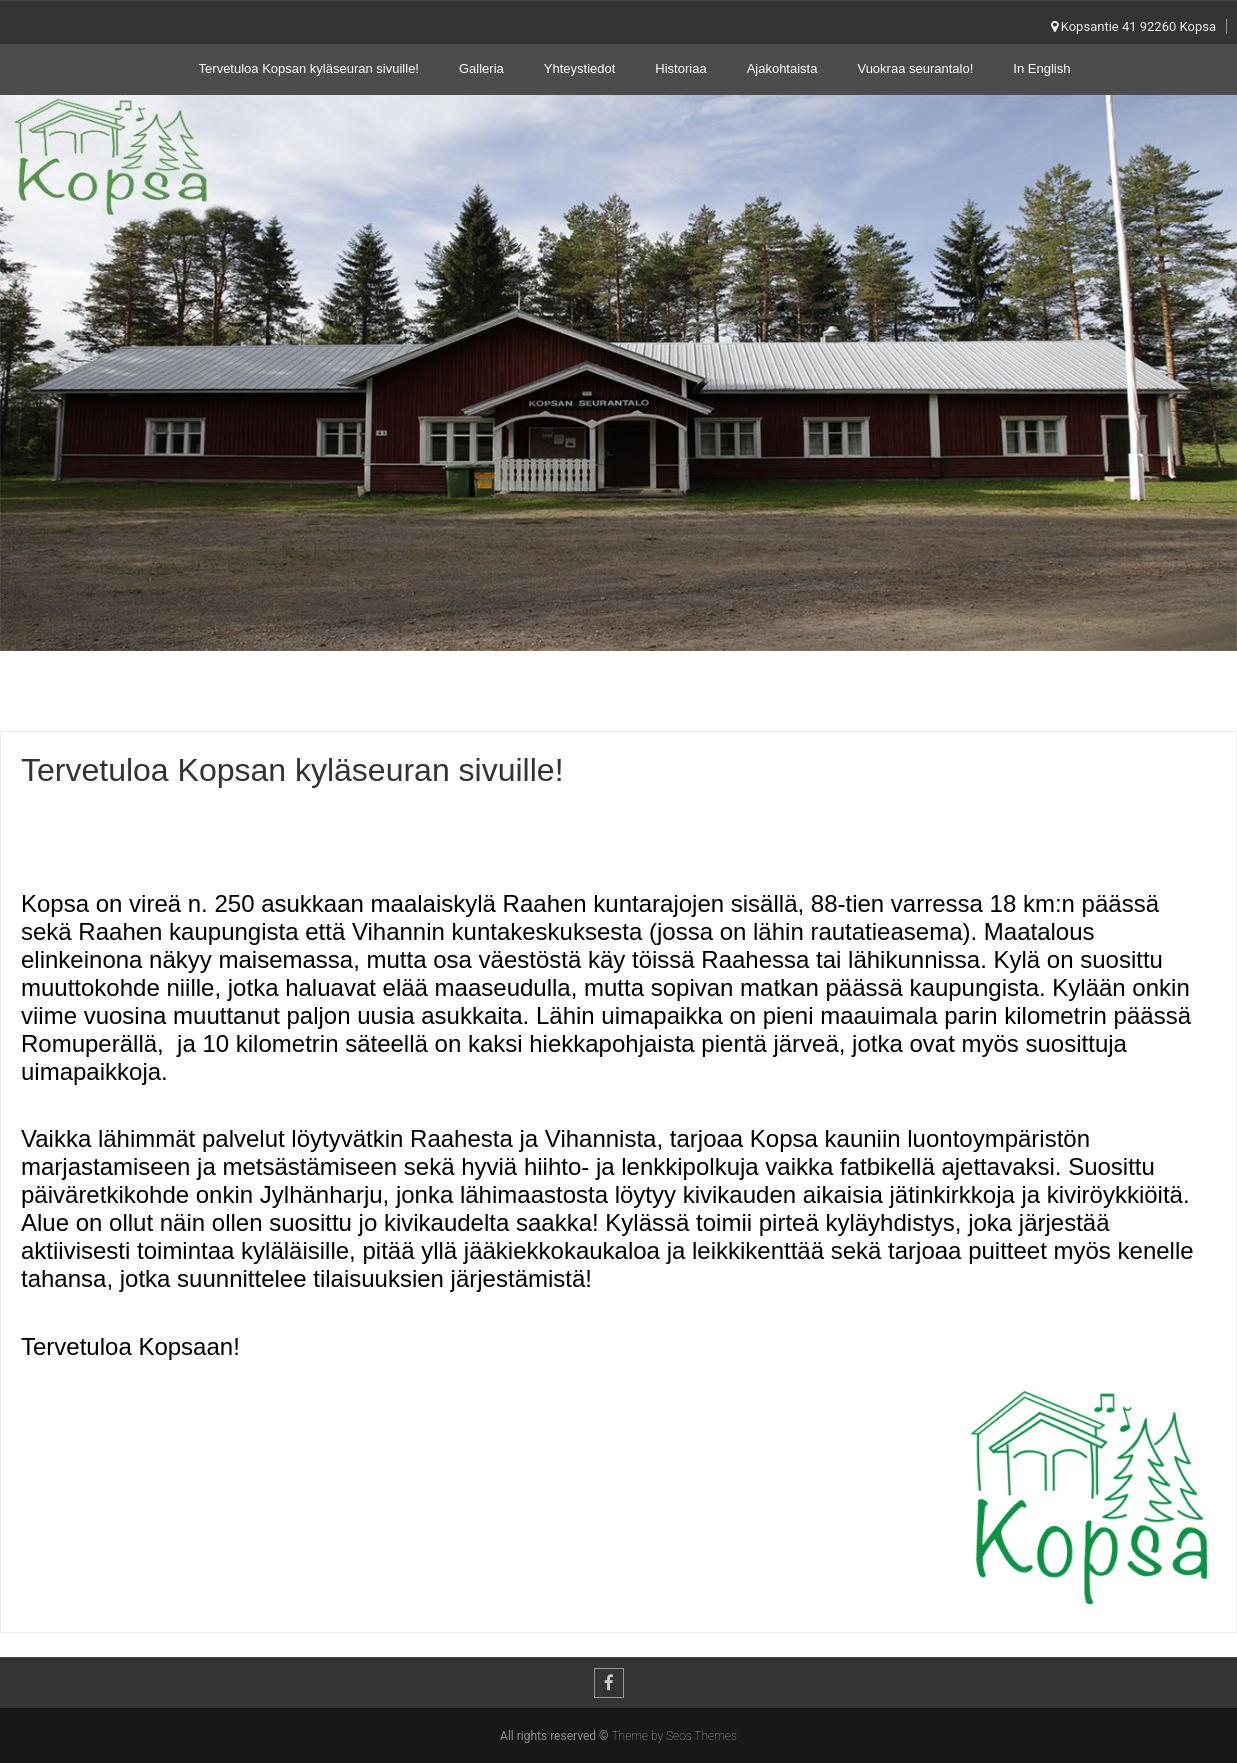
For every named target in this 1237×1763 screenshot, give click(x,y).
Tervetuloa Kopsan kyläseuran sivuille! (309, 68)
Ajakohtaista (782, 68)
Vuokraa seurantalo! (915, 68)
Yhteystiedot (580, 68)
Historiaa (680, 68)
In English (1041, 68)
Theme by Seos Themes (673, 1736)
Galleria (481, 68)
